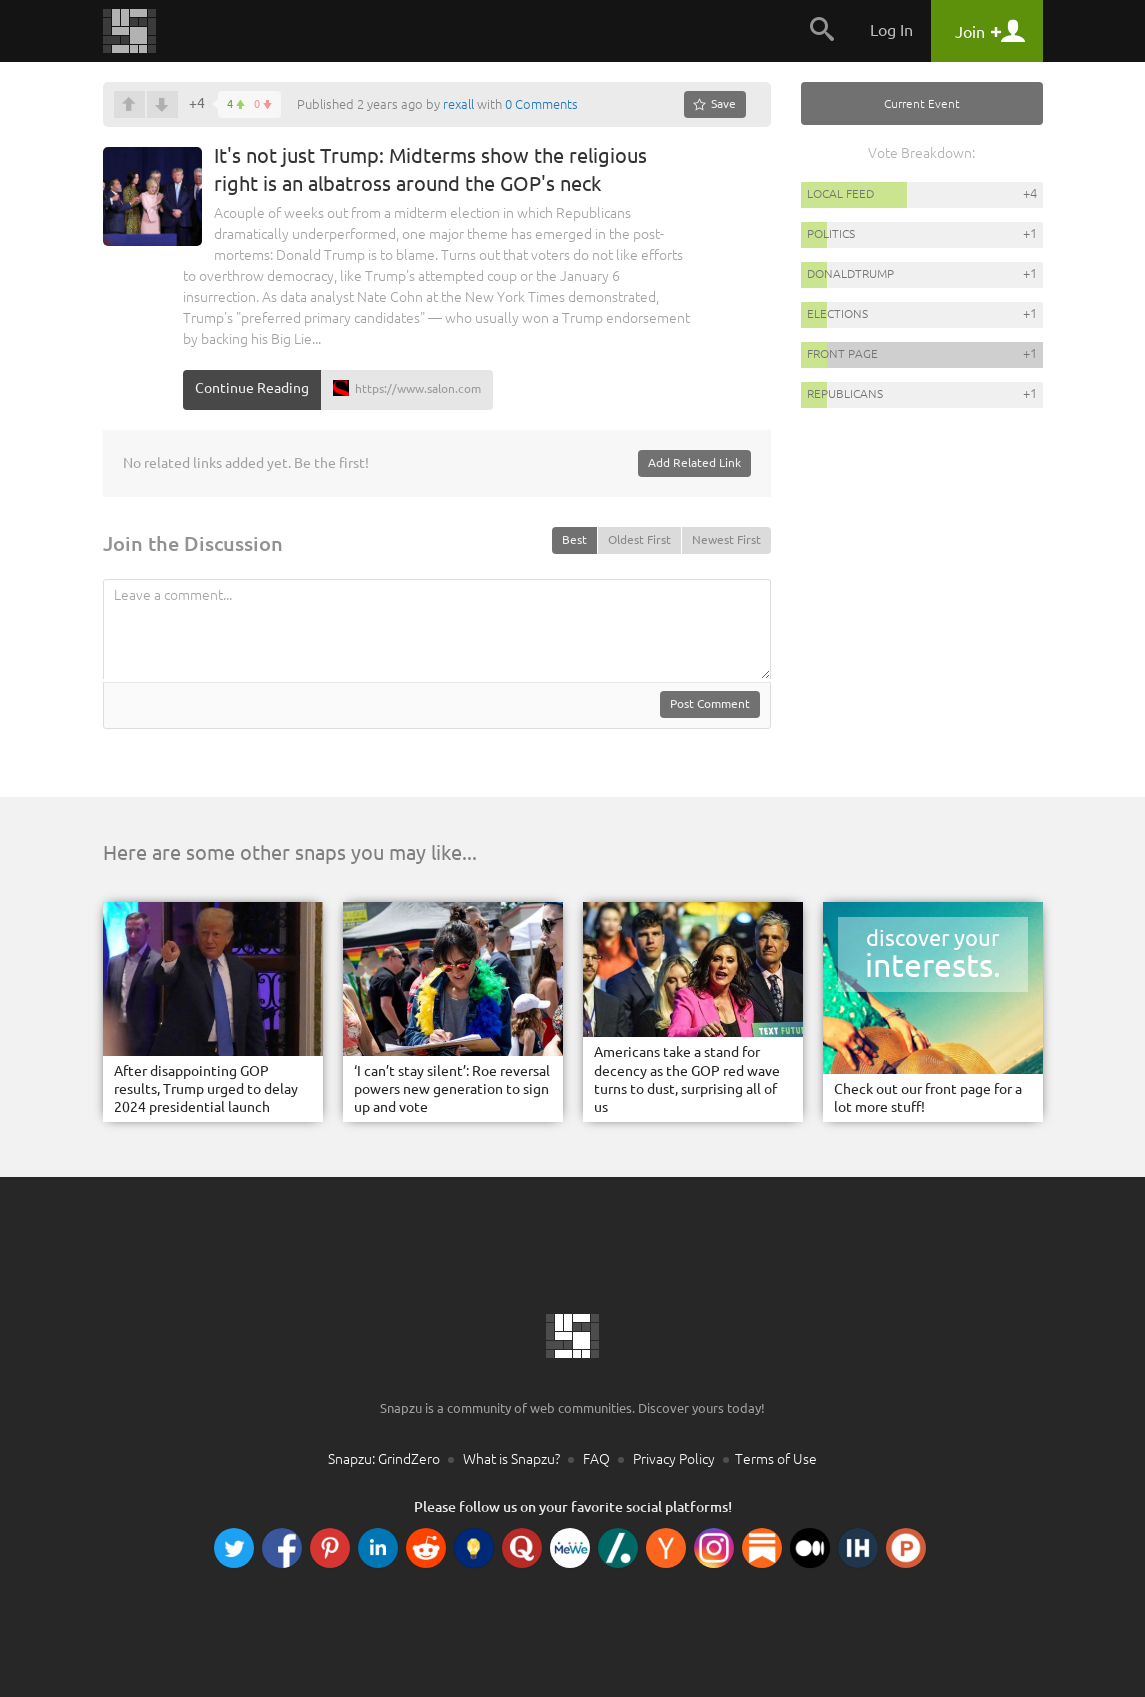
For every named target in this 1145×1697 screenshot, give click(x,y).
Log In (891, 30)
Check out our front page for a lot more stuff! (928, 1098)
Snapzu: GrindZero (384, 1459)
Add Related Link (694, 462)
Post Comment (710, 703)
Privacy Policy (674, 1459)
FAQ (596, 1459)
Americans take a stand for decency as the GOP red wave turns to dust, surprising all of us (687, 1079)
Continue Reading (252, 388)
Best (574, 539)
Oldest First (639, 539)
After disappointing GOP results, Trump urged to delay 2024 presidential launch (206, 1089)
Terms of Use (776, 1459)
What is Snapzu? (511, 1459)
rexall (458, 104)
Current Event (922, 103)
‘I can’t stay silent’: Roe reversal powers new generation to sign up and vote (452, 1089)
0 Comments (541, 104)
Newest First (726, 539)
